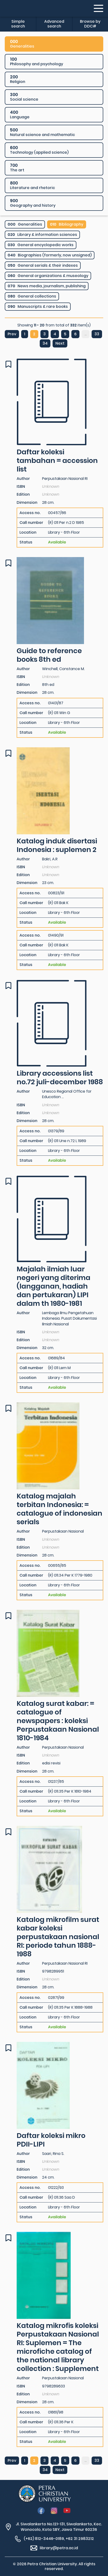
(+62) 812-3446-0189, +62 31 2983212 (59, 2538)
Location (28, 532)
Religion (54, 79)
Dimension (27, 502)
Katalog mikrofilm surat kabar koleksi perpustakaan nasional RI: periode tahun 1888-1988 (58, 1937)
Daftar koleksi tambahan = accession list (57, 460)
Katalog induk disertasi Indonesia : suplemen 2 (57, 845)
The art (54, 168)
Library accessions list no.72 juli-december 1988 (60, 1077)
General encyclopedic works (41, 245)
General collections (32, 296)
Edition (23, 494)
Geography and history (54, 203)
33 (96, 334)
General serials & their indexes (43, 265)
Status (26, 542)
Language (54, 114)
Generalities (54, 44)
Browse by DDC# (90, 24)
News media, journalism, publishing (47, 286)
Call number (31, 522)
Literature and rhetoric (54, 185)
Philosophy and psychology (54, 61)
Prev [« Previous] (12, 334)
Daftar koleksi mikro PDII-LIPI (51, 2140)
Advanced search (54, 24)
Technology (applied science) (54, 150)
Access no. (30, 512)
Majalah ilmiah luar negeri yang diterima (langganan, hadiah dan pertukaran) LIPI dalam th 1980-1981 (53, 1286)
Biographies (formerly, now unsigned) (50, 255)
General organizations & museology (48, 275)
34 (45, 343)
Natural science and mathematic (54, 132)
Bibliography (66, 224)
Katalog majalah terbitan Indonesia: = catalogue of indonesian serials (59, 1509)
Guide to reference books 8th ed (49, 655)
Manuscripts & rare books (38, 306)
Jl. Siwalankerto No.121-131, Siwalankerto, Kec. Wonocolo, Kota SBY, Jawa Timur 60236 (59, 2526)
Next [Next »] (59, 343)
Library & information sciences (42, 234)
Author (23, 478)
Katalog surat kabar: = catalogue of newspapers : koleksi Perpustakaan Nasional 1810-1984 (58, 1721)
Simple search (18, 24)
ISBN (21, 486)
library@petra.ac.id (59, 2548)
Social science (54, 97)
